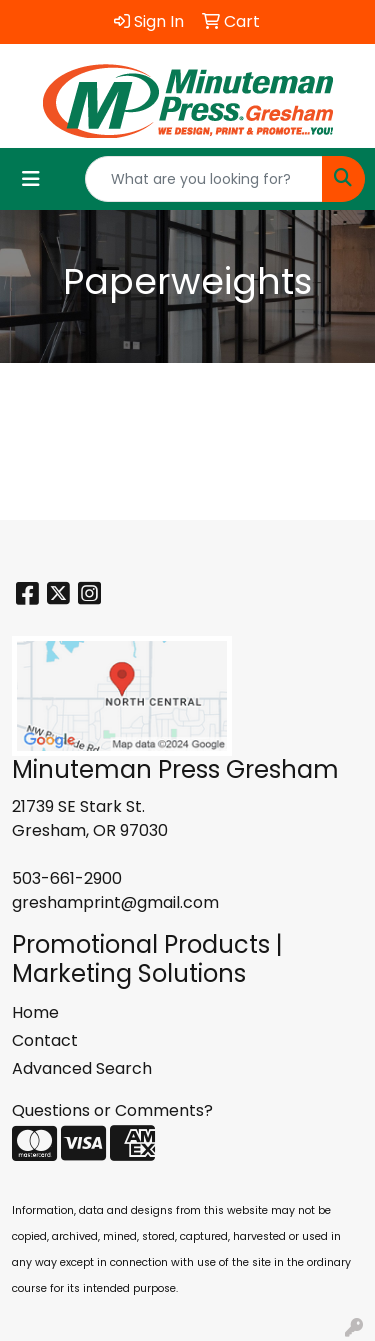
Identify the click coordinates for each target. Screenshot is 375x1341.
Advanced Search (82, 1068)
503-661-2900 (67, 878)
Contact (45, 1040)
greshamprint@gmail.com (115, 902)
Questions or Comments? (112, 1110)
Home (35, 1012)
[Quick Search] (204, 179)
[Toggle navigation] (31, 179)
